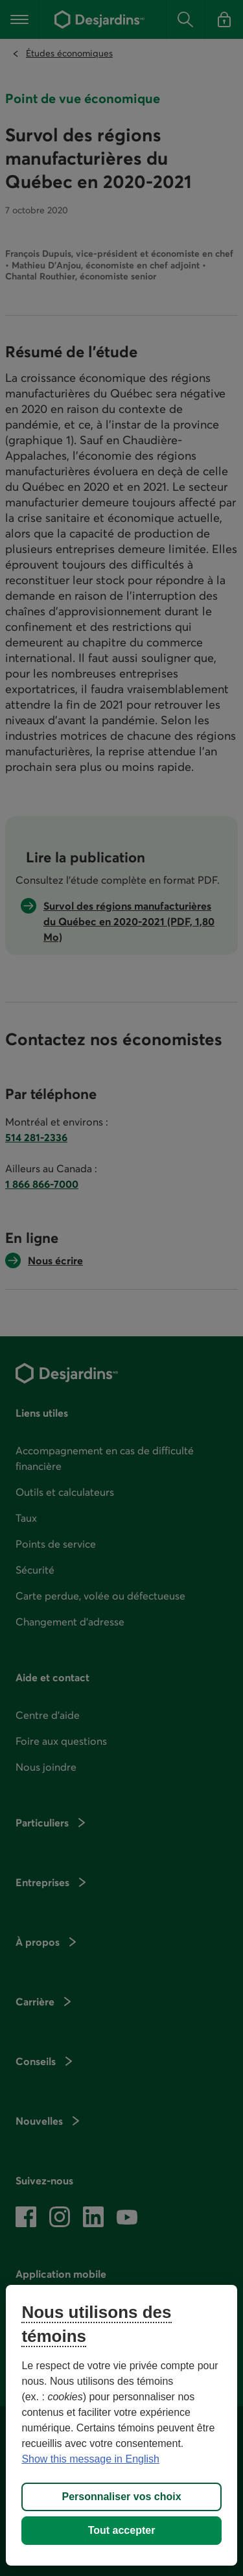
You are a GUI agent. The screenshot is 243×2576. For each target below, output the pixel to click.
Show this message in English (90, 2458)
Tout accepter (122, 2530)
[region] (121, 2425)
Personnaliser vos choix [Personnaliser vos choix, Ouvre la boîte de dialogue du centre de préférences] (121, 2496)
